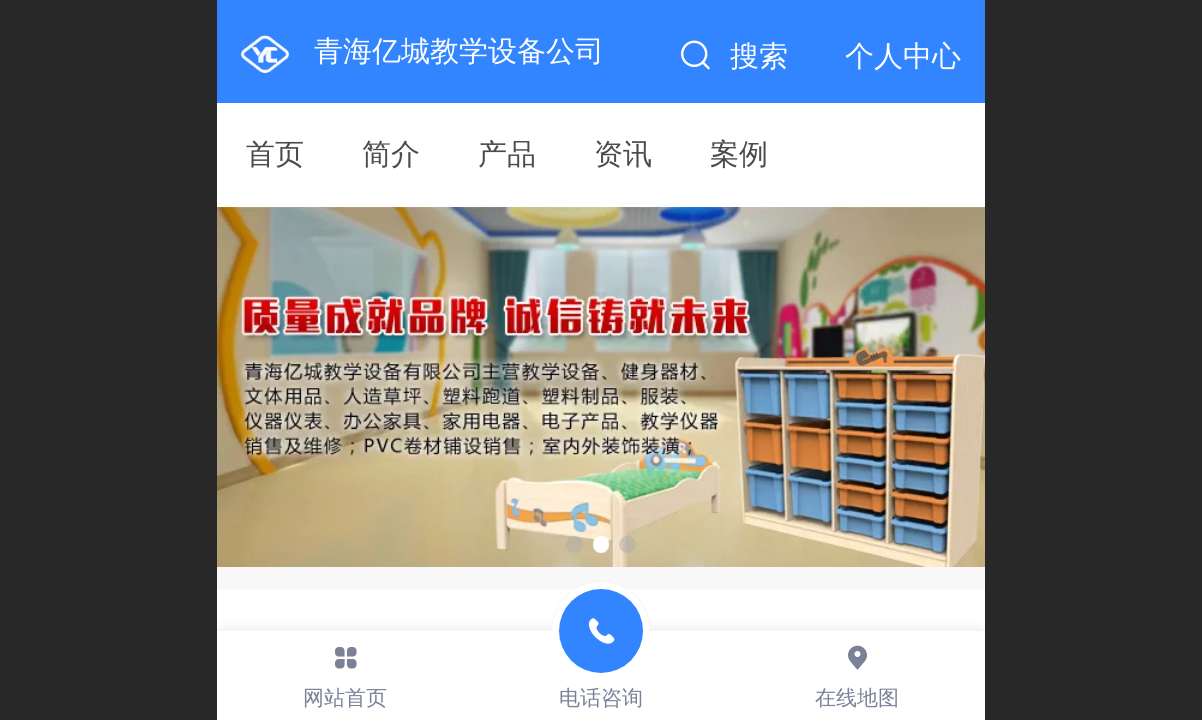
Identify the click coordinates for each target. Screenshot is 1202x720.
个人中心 (903, 56)
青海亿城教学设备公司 (459, 51)
